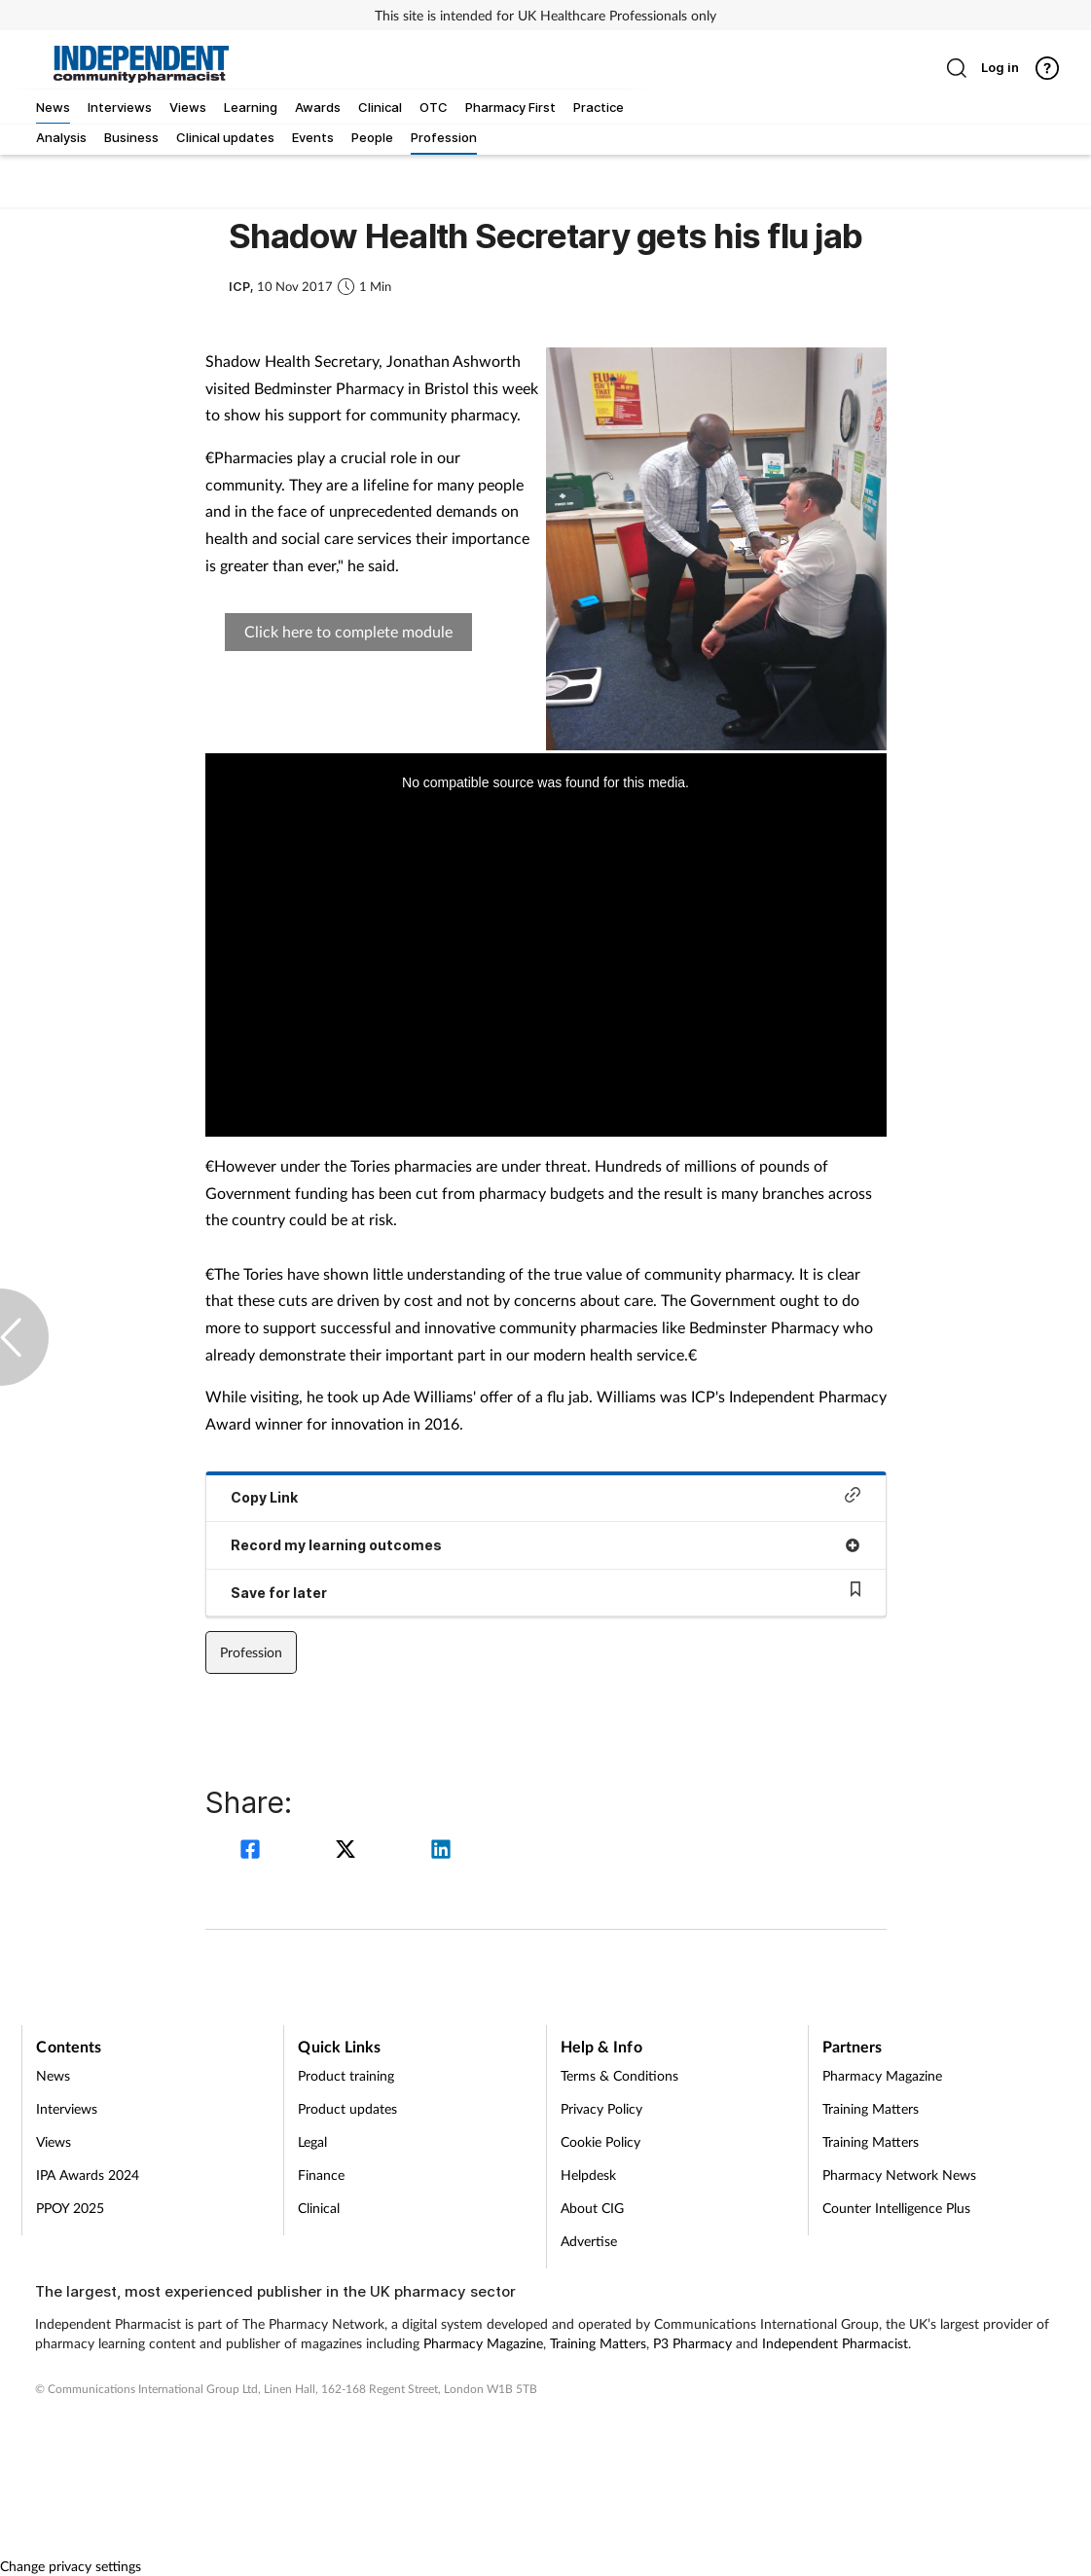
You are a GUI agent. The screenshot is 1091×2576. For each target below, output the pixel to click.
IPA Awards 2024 (87, 2174)
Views (53, 2141)
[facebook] (253, 1851)
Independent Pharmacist (835, 2343)
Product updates (347, 2108)
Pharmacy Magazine (882, 2075)
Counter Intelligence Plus (896, 2207)
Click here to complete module (348, 631)
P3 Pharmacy (692, 2343)
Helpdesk (588, 2174)
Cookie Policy (600, 2141)
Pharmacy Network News (899, 2174)
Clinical (319, 2207)
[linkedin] (441, 1851)
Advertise (589, 2240)
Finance (321, 2174)
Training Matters (870, 2108)
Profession (251, 1652)
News (53, 2075)
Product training (346, 2075)
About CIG (592, 2207)
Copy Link (546, 1496)
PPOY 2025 (70, 2207)
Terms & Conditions (619, 2075)
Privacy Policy (601, 2108)
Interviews (66, 2108)
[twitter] (348, 1851)
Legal (312, 2141)
